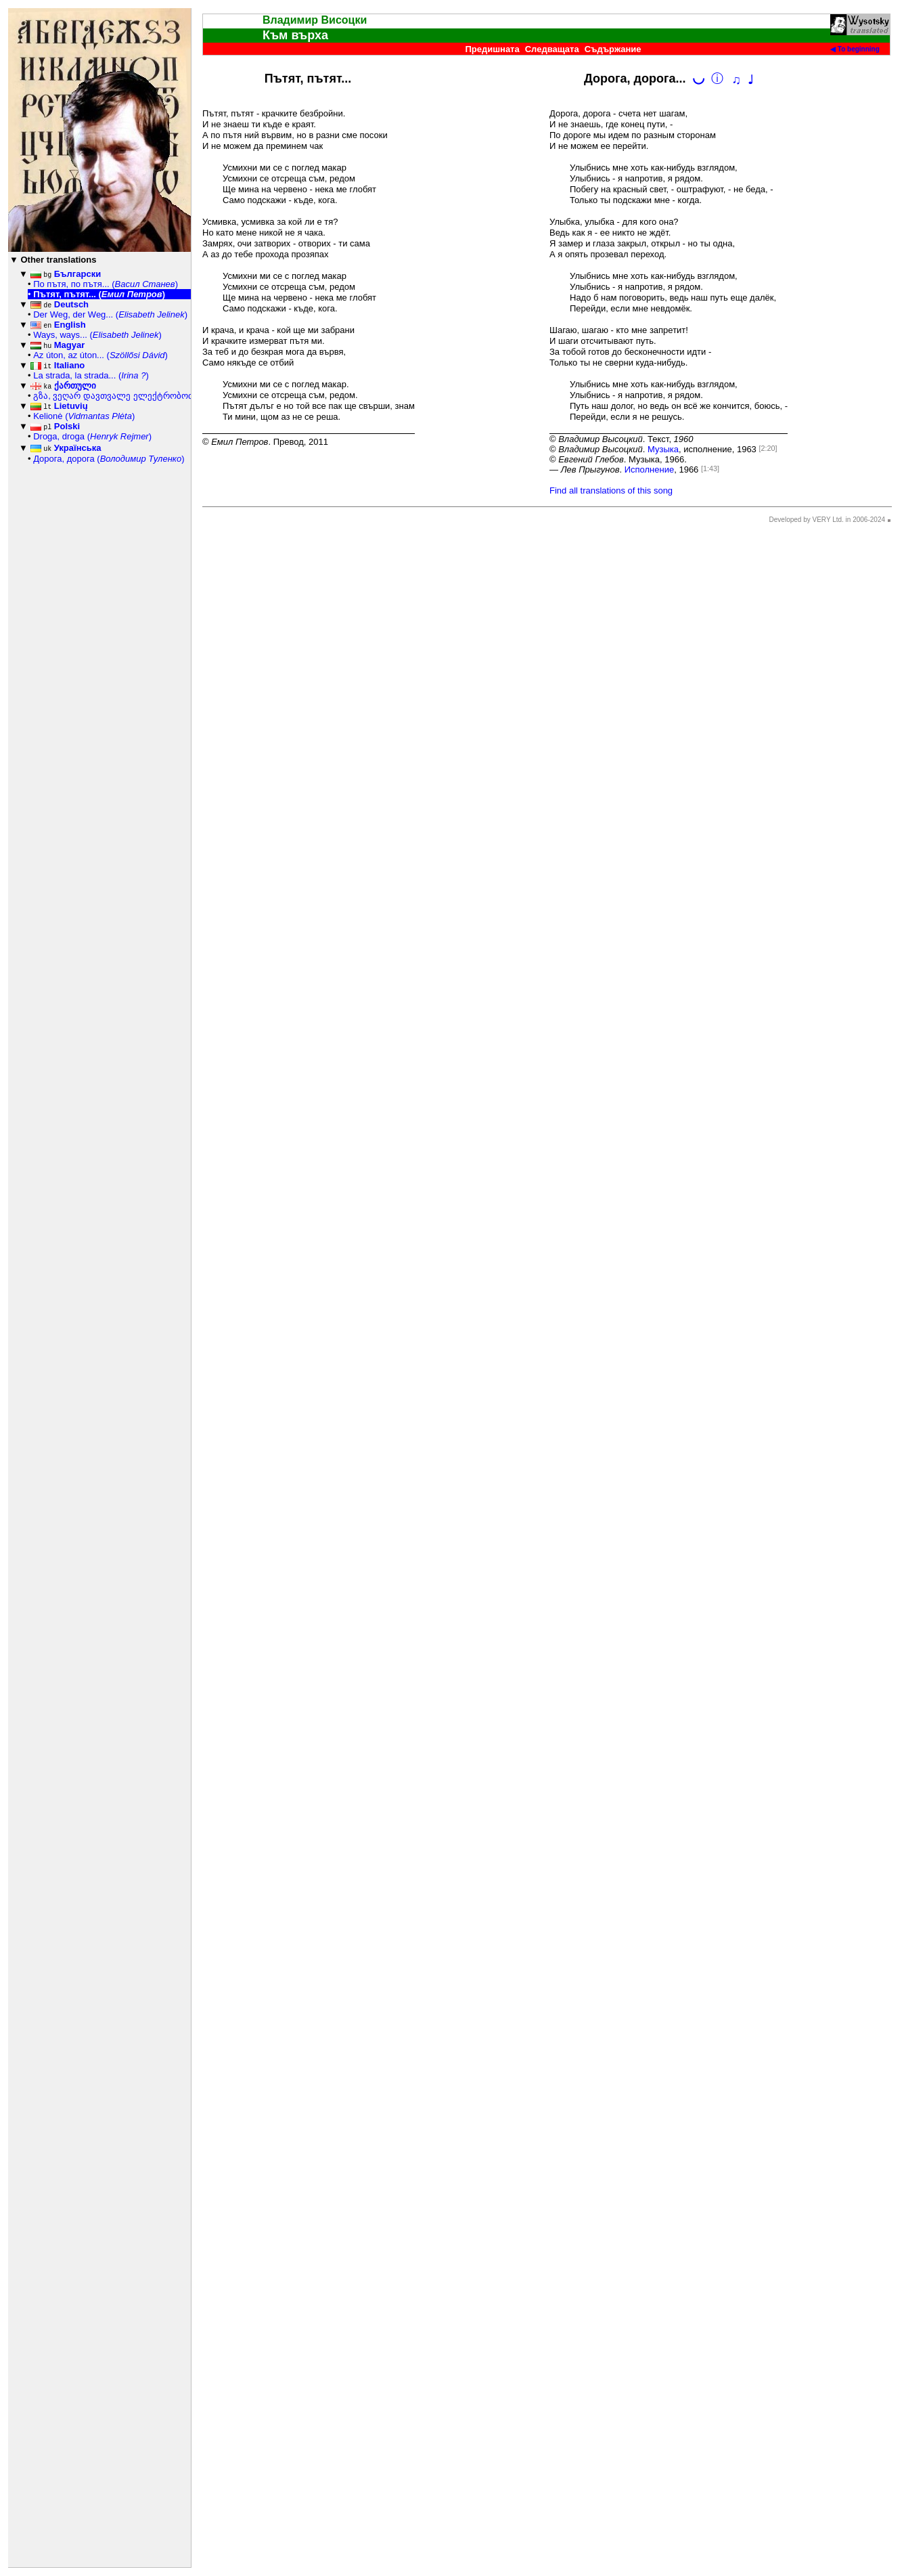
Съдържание (613, 49)
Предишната (492, 49)
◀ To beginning (855, 49)
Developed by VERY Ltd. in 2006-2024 (827, 519)
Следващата (552, 49)
